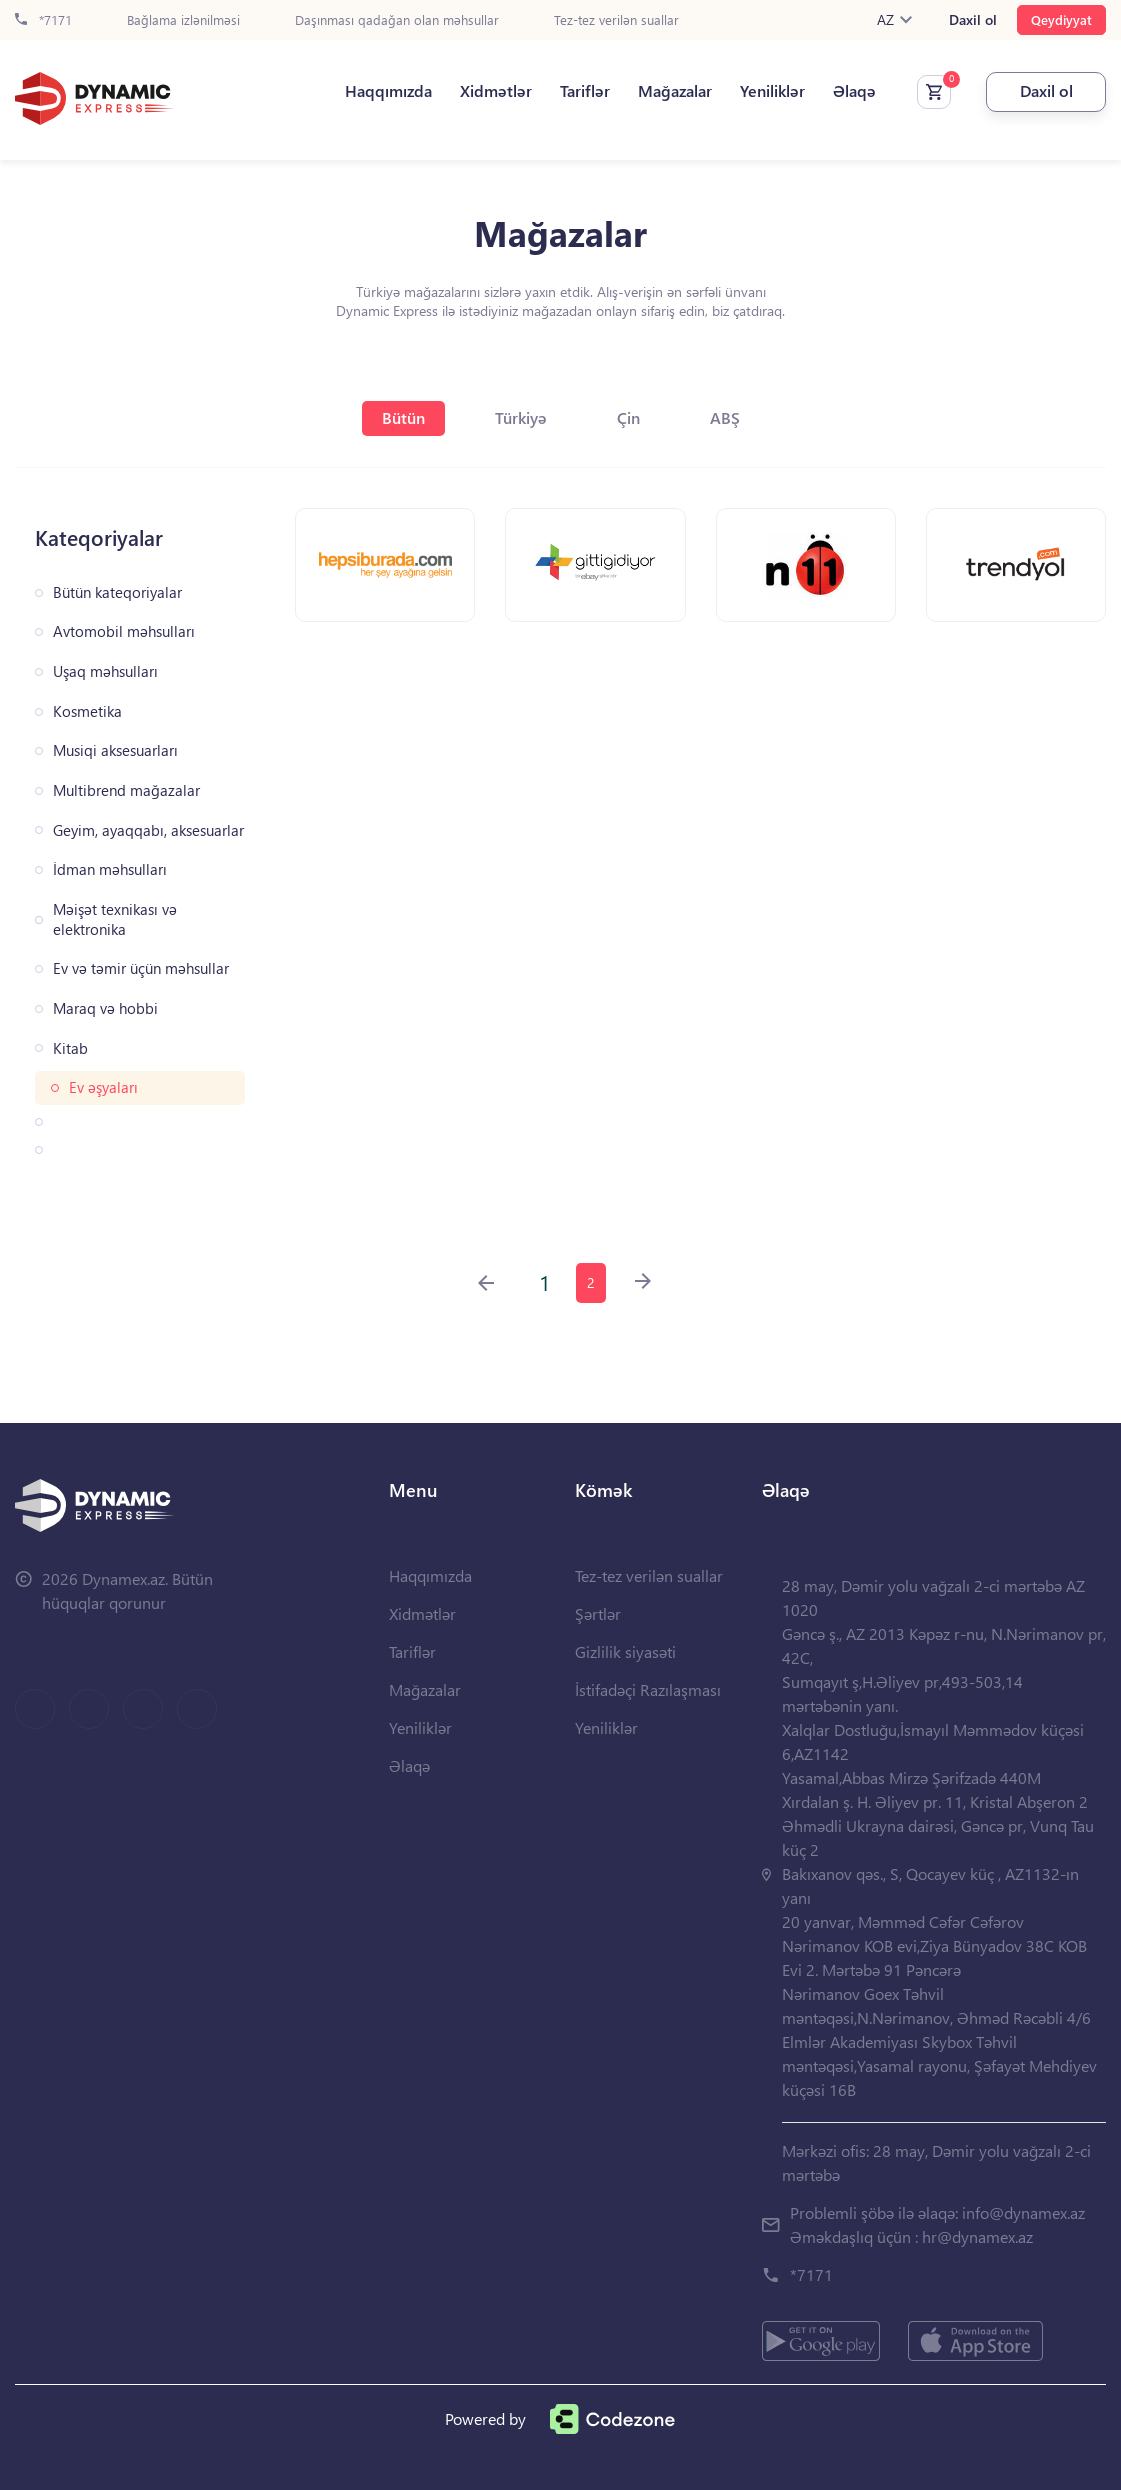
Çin (628, 417)
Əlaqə (854, 91)
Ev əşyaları (103, 1087)
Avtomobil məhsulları (124, 631)
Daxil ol (973, 20)
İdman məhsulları (110, 869)
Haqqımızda (388, 91)
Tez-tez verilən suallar (616, 20)
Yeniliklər (772, 91)
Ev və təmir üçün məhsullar (141, 968)
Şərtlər (598, 1613)
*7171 (43, 20)
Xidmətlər (496, 91)
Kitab (70, 1048)
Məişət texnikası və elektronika (115, 919)
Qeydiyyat (1061, 19)
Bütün (403, 417)
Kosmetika (87, 711)
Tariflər (585, 91)
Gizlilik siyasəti (625, 1651)
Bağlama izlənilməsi (183, 20)
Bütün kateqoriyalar (117, 592)
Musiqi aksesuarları (115, 750)
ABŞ (725, 417)
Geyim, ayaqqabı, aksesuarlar (148, 830)
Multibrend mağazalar (126, 790)
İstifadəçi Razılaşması (648, 1689)
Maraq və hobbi (105, 1008)
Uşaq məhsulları (105, 671)
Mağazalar (675, 91)
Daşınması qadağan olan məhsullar (397, 20)
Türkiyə (521, 417)
